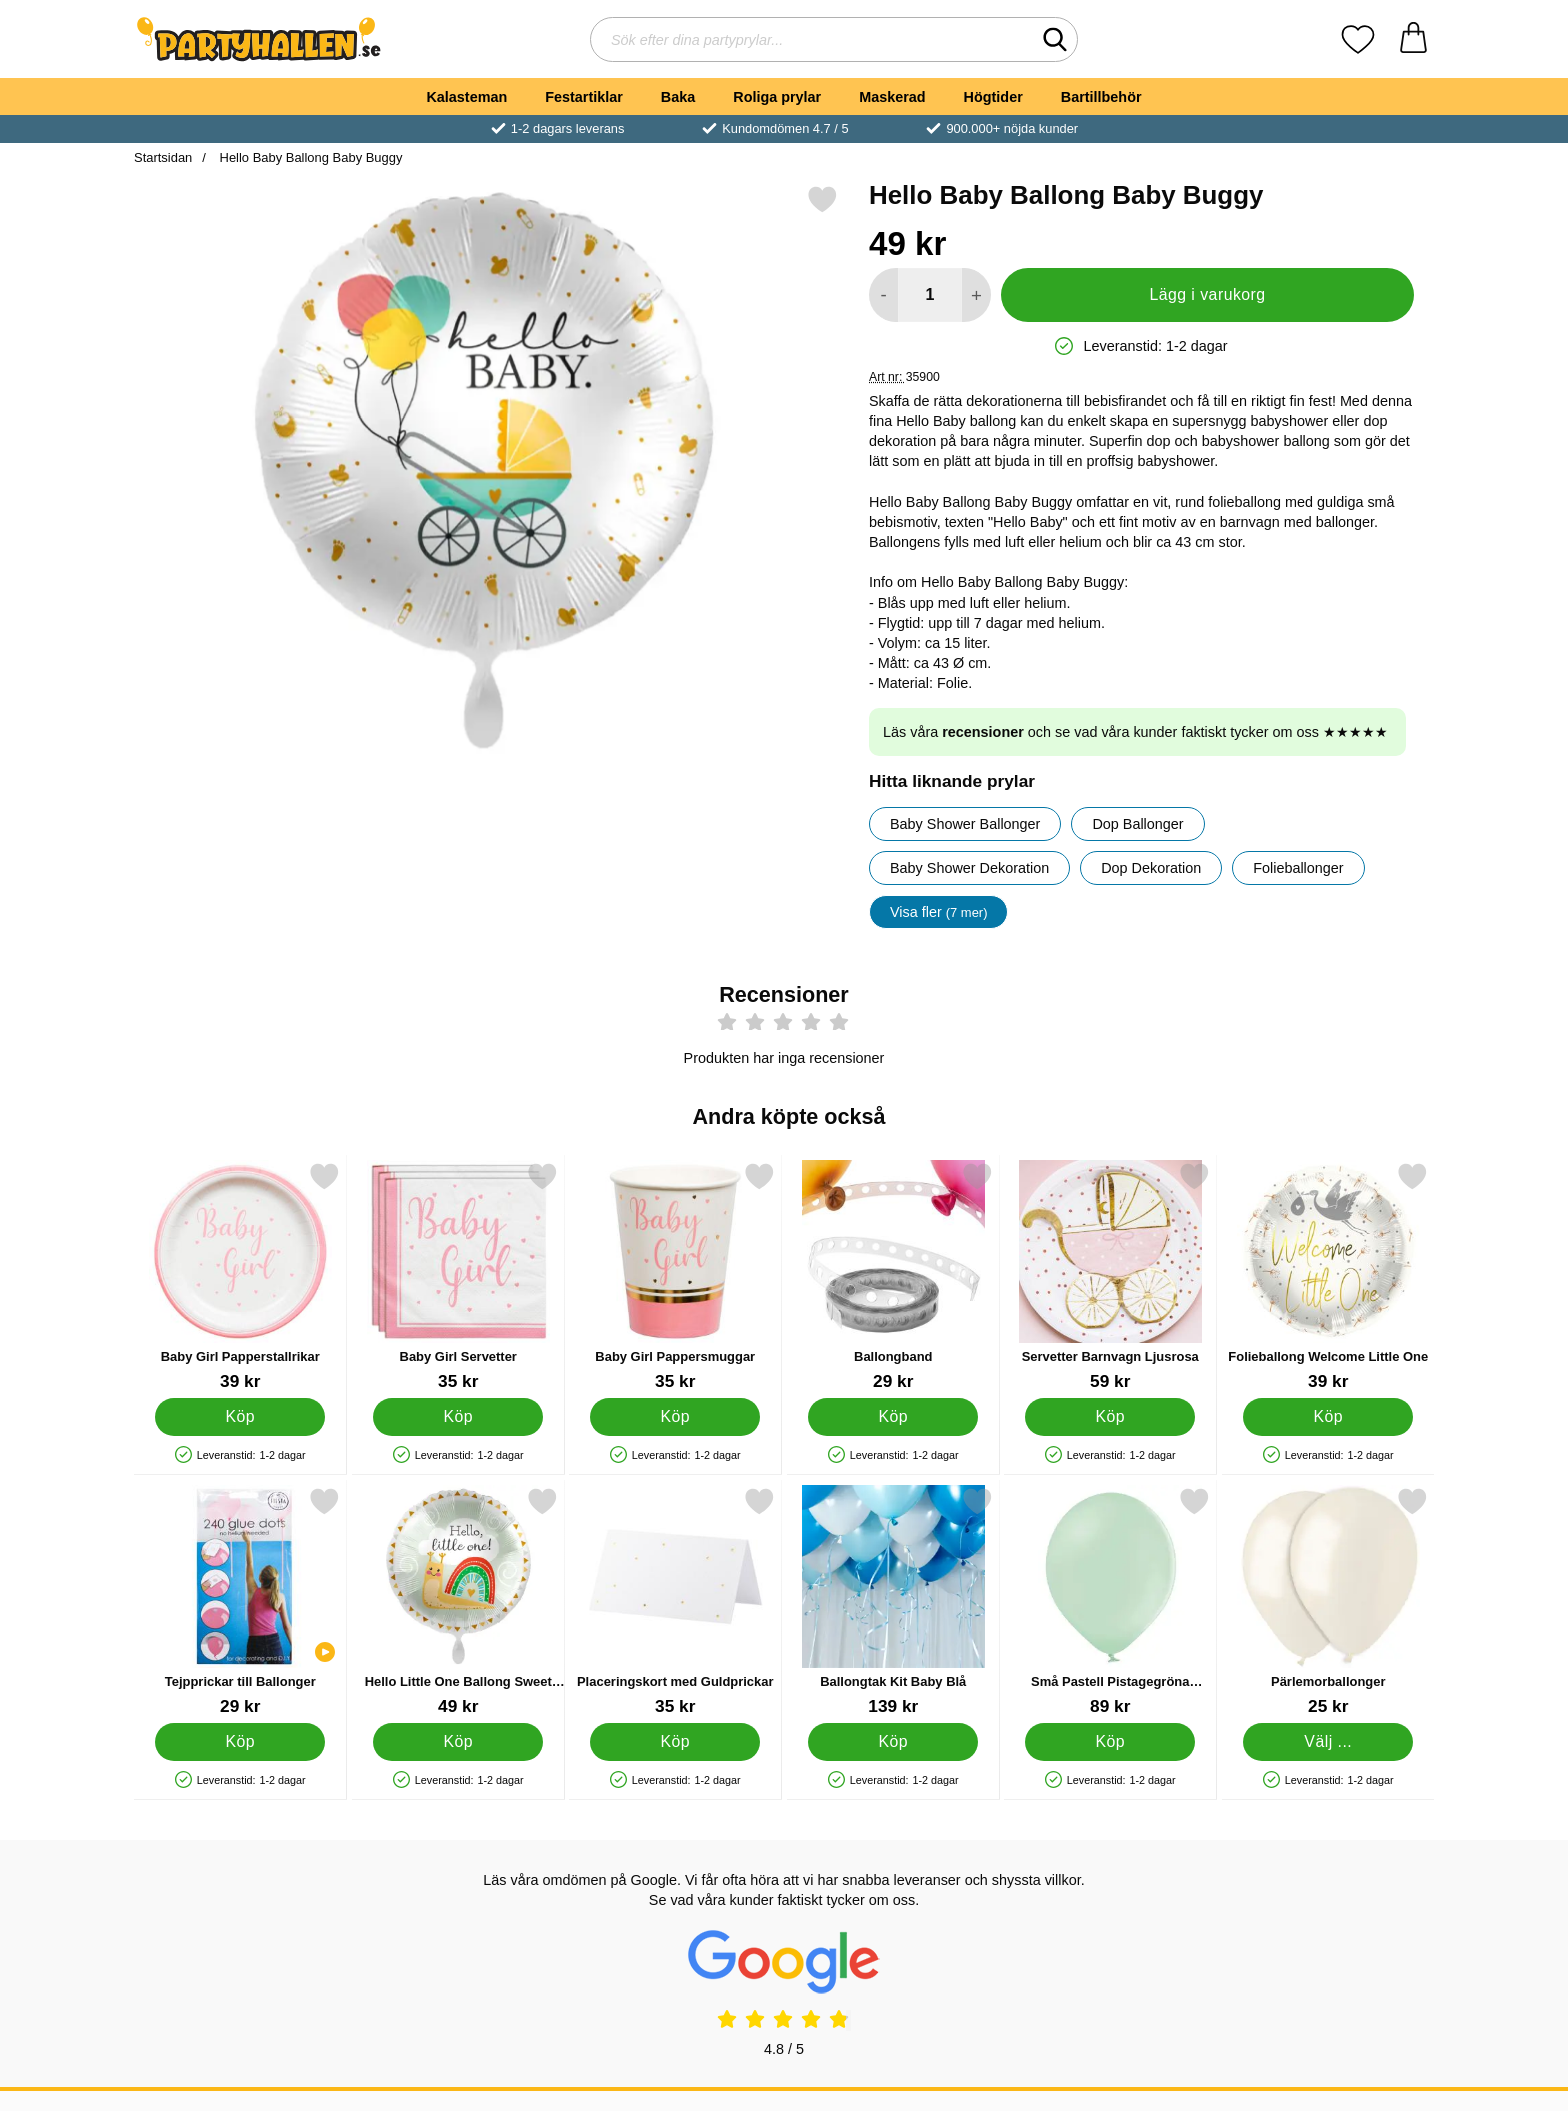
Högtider (993, 97)
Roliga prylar (777, 97)
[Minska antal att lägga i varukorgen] (883, 295)
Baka (678, 97)
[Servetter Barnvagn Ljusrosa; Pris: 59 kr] (1110, 1276)
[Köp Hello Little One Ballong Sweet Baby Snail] (458, 1741)
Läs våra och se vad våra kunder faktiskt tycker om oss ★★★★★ (1135, 732)
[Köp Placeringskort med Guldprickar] (675, 1741)
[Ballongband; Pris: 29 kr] (893, 1276)
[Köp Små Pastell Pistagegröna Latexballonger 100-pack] (1110, 1741)
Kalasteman (466, 97)
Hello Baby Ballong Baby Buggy (309, 157)
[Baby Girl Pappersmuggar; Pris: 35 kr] (675, 1276)
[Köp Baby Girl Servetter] (458, 1416)
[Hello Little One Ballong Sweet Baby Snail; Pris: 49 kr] (458, 1601)
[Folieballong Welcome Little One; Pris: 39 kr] (1328, 1276)
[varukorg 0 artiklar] (1413, 39)
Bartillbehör (1101, 97)
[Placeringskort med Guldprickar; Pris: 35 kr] (675, 1601)
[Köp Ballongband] (893, 1416)
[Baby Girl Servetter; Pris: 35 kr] (458, 1276)
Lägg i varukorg (1207, 294)
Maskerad (892, 97)
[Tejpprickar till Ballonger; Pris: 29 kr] (240, 1601)
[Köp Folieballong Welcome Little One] (1328, 1416)
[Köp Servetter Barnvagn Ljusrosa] (1110, 1416)
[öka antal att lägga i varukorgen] (976, 295)
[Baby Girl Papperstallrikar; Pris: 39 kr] (240, 1276)
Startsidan (163, 157)
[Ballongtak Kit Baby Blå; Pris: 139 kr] (893, 1601)
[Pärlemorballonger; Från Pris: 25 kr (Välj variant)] (1328, 1601)
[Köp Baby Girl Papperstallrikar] (240, 1416)
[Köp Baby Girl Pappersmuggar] (675, 1416)
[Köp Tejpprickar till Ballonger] (240, 1741)
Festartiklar (584, 97)
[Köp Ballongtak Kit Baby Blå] (893, 1741)
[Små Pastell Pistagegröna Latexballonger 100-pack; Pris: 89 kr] (1110, 1601)
